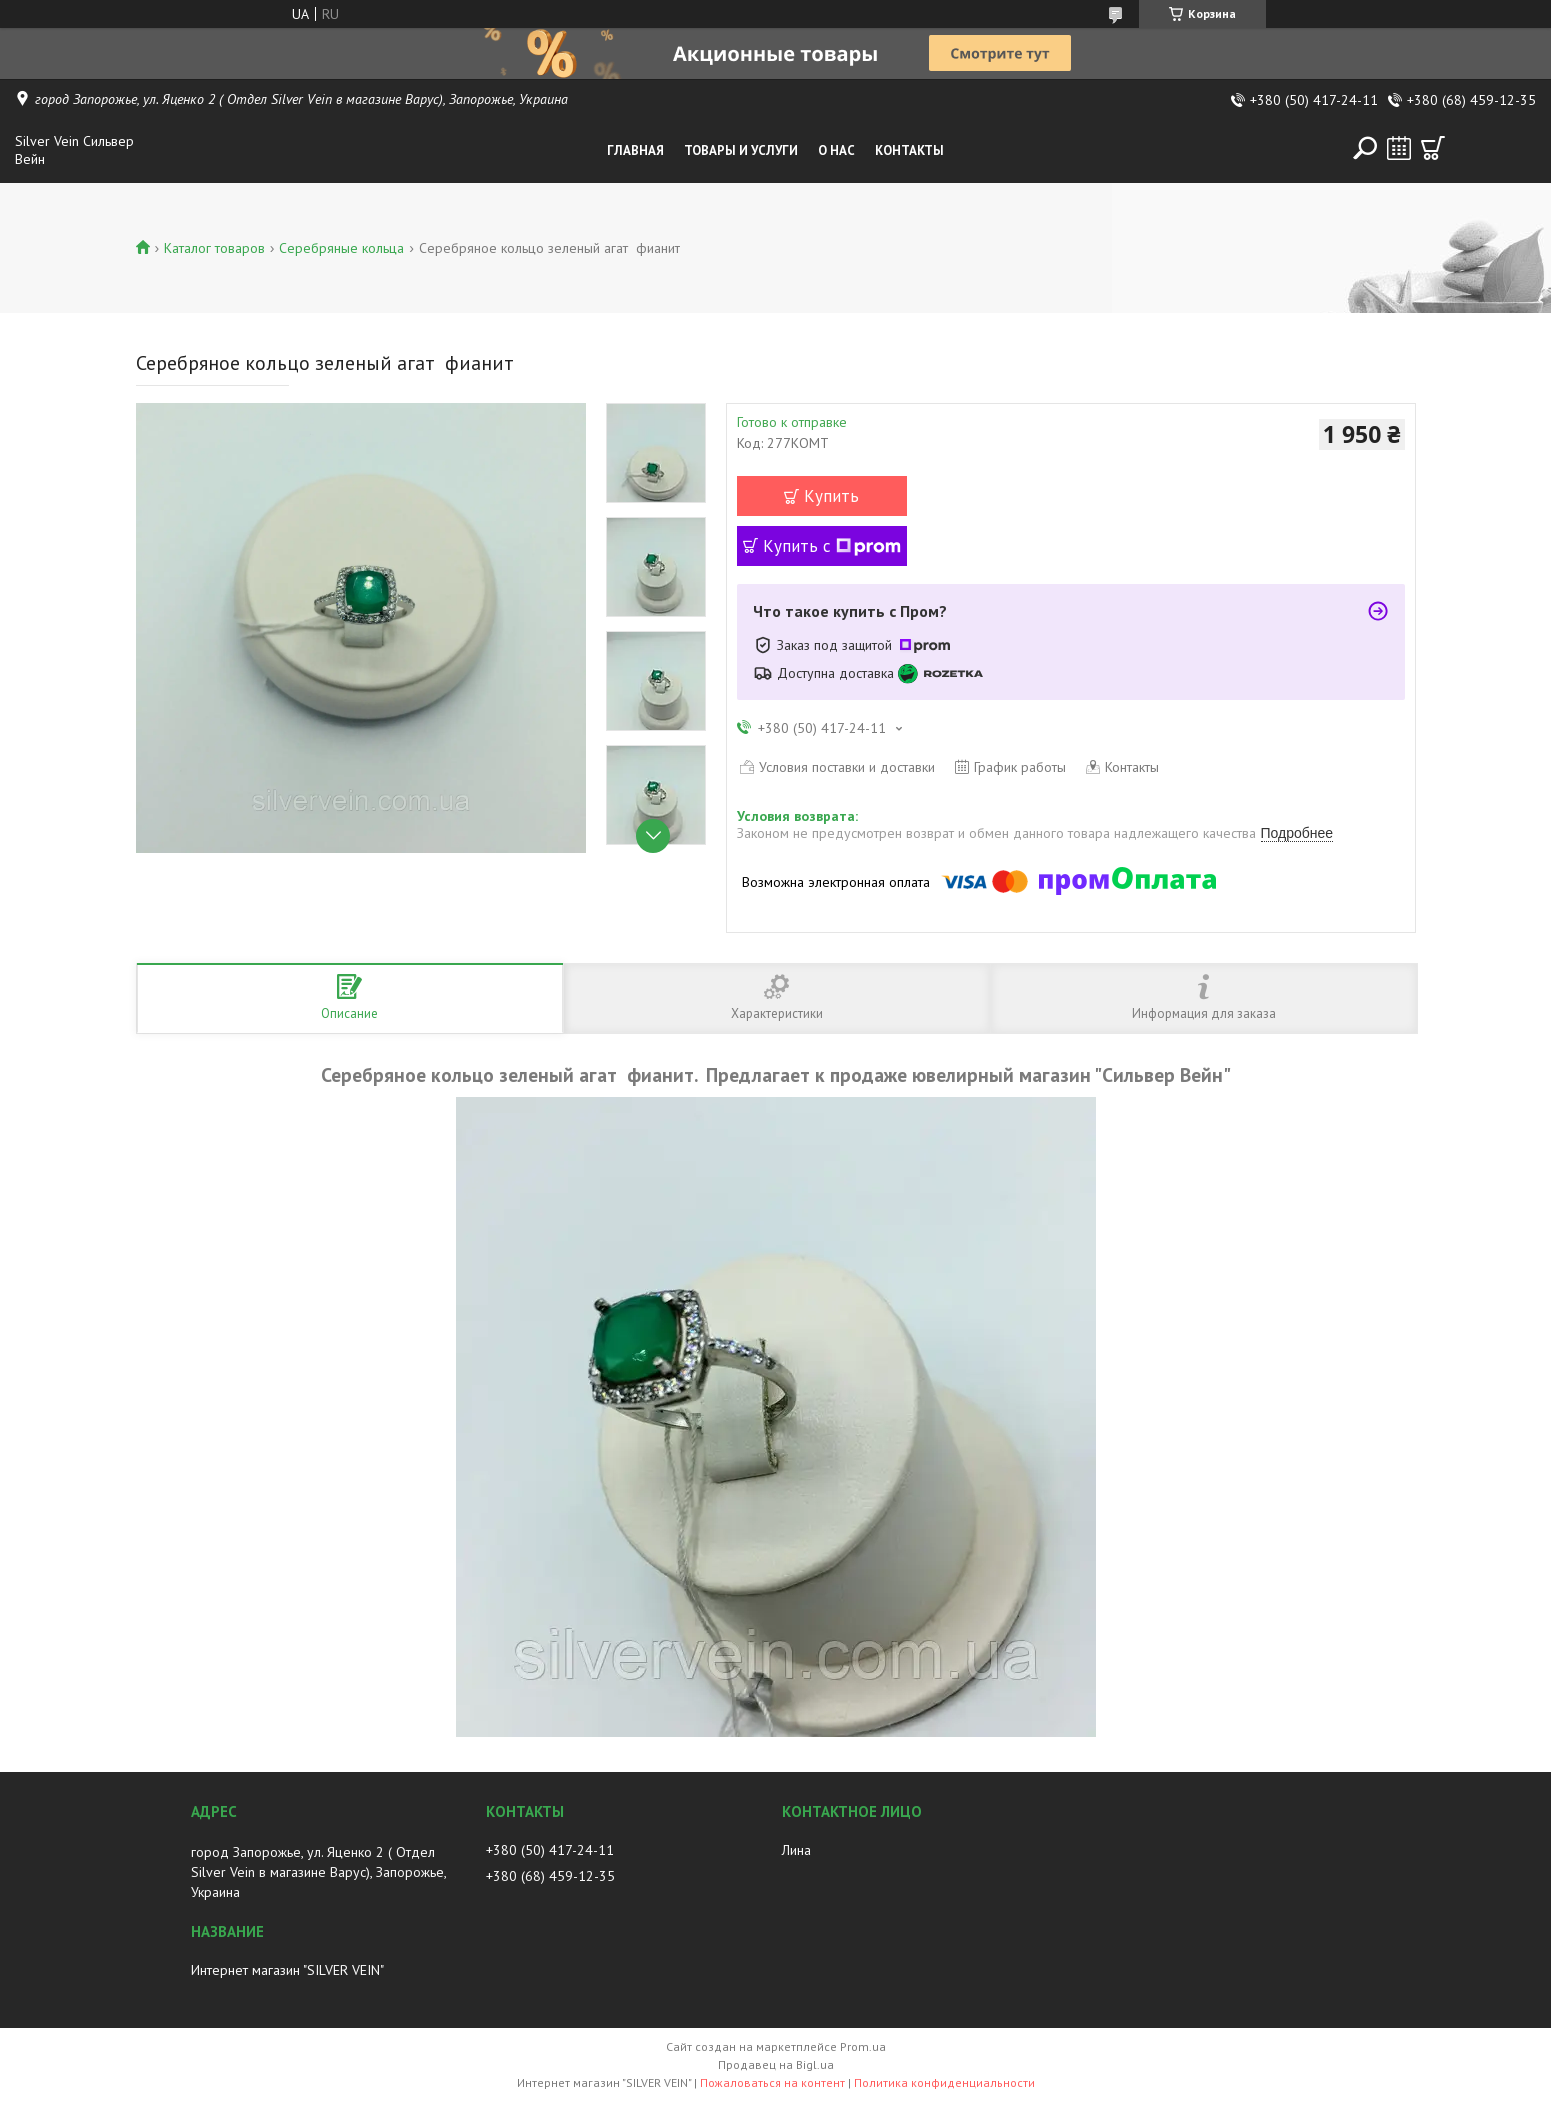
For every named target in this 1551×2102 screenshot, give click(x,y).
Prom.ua (863, 2046)
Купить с (832, 546)
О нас (836, 150)
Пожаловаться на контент (772, 2082)
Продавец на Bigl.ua (776, 2064)
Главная (635, 150)
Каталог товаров (214, 248)
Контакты (909, 150)
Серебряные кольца (341, 248)
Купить (831, 496)
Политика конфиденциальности (944, 2082)
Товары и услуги (741, 150)
